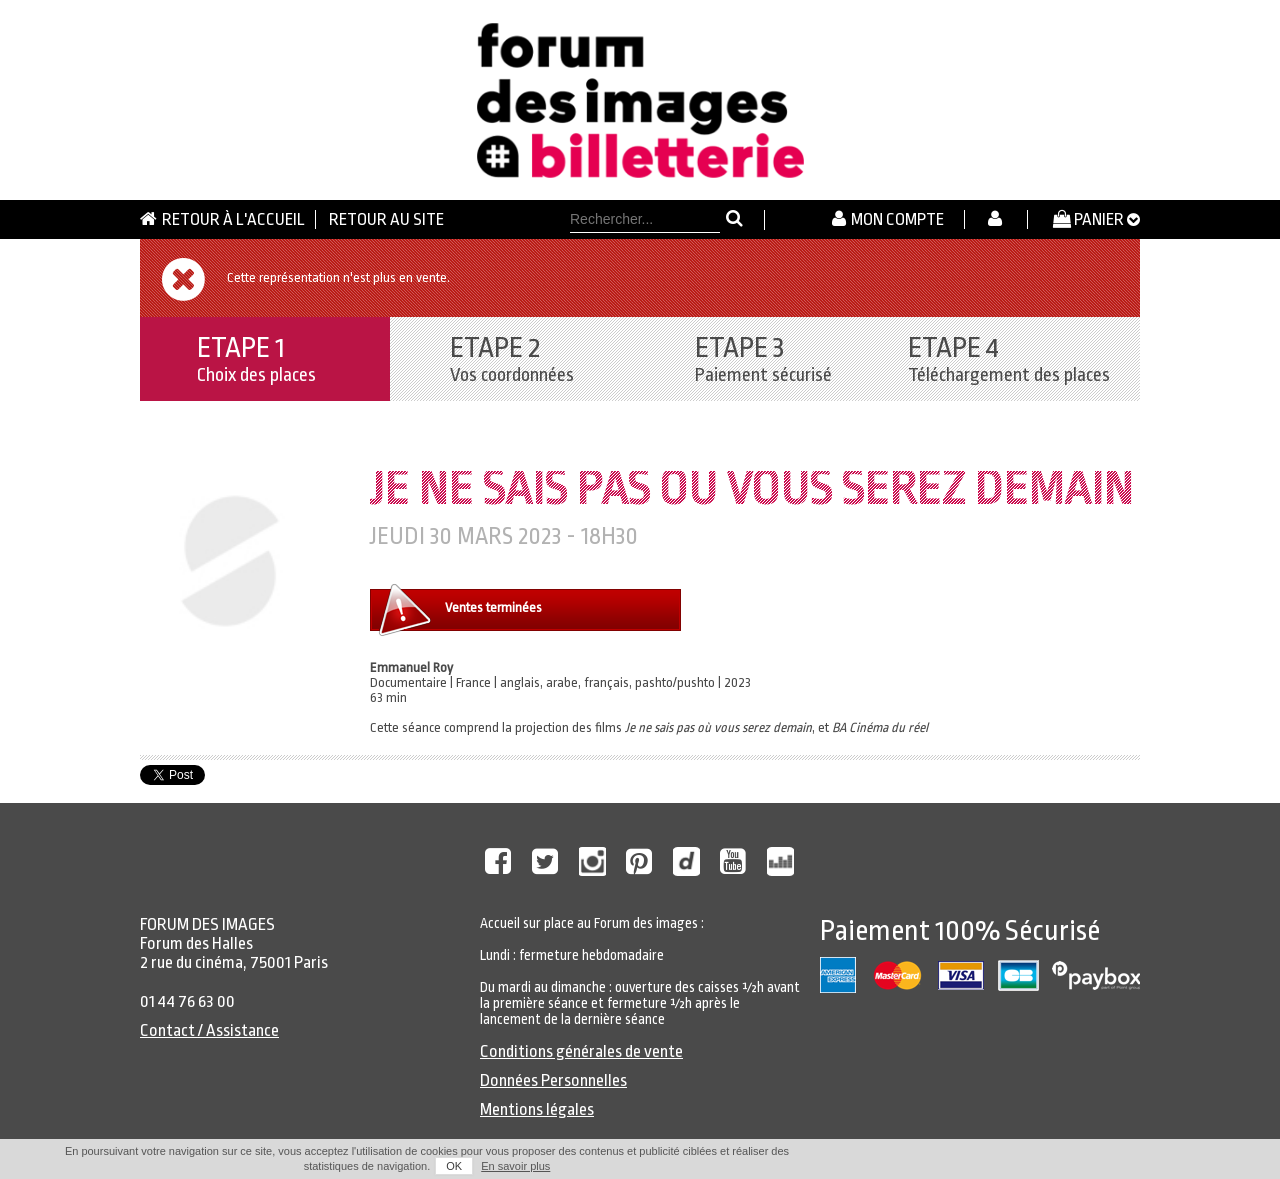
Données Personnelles (553, 1080)
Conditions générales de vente (581, 1051)
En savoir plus (515, 1166)
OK (454, 1166)
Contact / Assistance (209, 1030)
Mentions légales (537, 1109)
